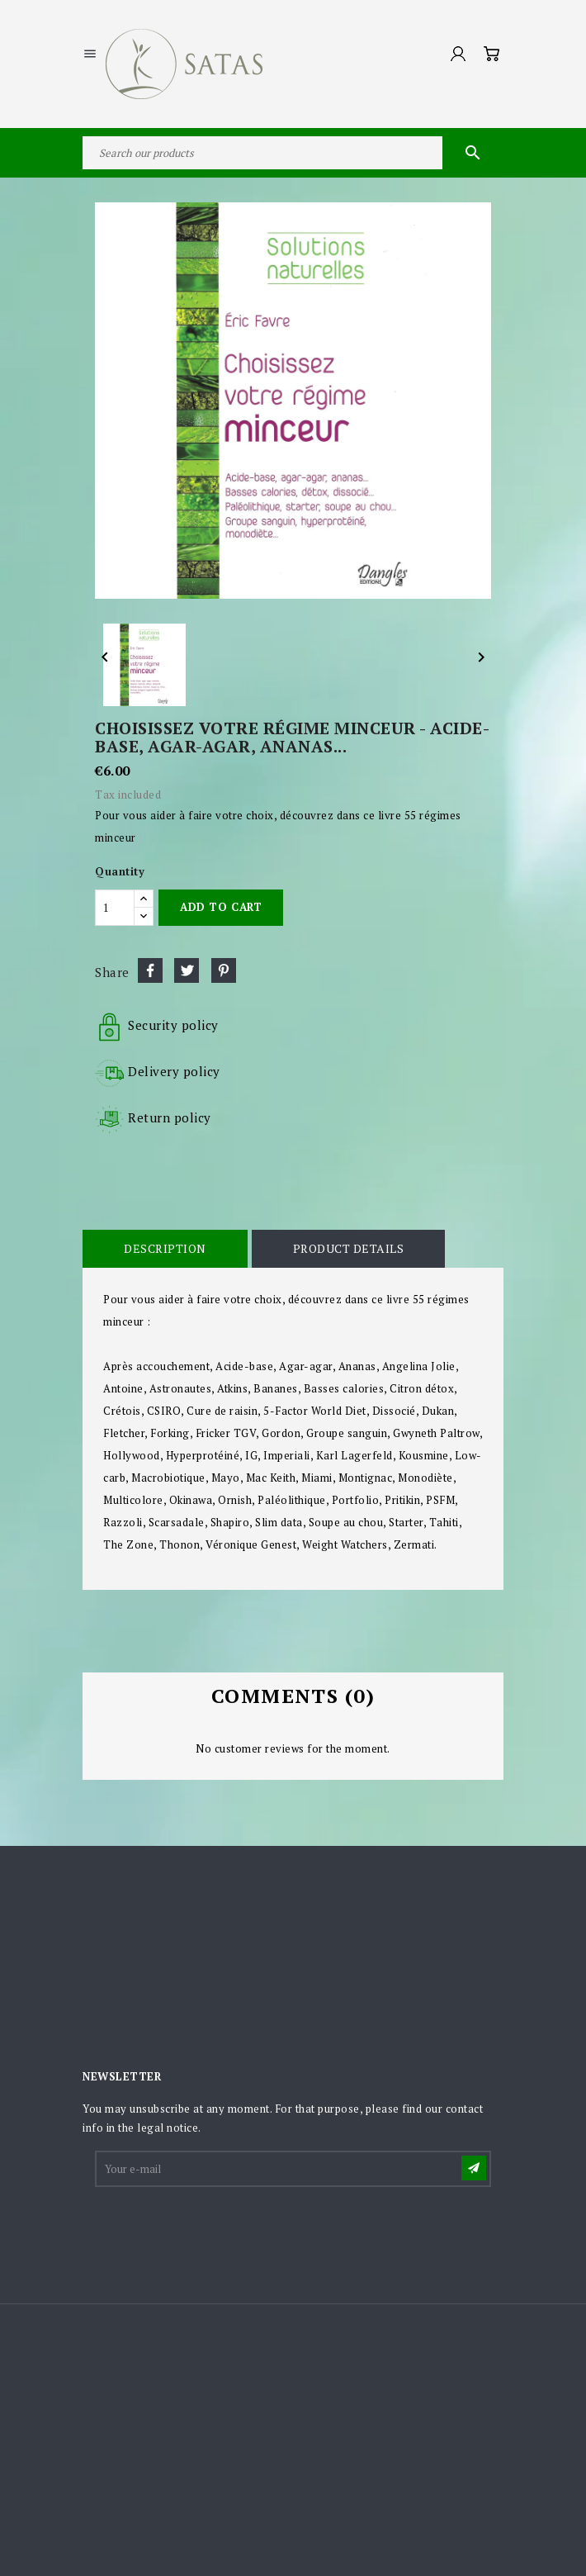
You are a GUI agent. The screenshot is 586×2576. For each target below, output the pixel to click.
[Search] (293, 152)
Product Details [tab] (348, 1248)
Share (150, 970)
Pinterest (223, 970)
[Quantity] (115, 908)
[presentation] (222, 2230)
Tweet (186, 970)
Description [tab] (165, 1248)
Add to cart (221, 906)
